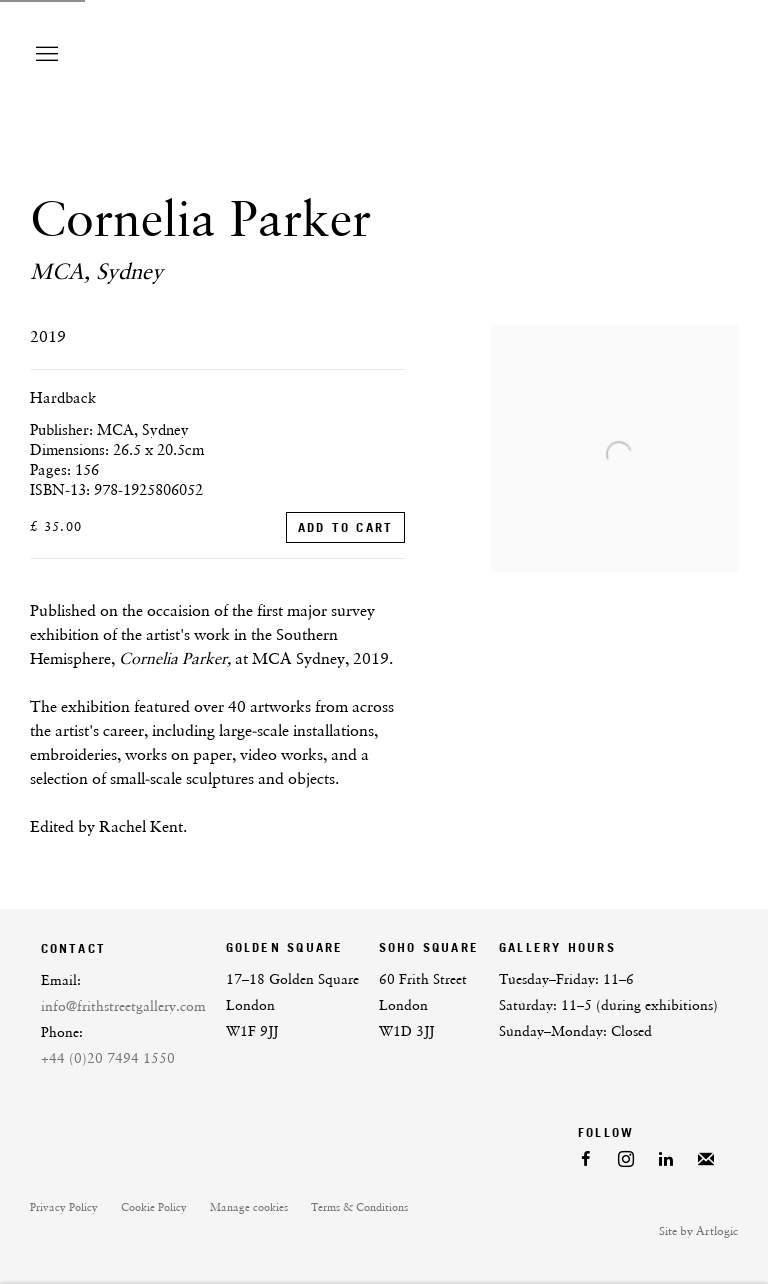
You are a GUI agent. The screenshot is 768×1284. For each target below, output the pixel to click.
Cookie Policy (154, 1207)
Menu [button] (45, 55)
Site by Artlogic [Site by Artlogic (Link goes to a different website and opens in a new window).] (698, 1231)
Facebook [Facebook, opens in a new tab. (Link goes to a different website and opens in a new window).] (586, 1160)
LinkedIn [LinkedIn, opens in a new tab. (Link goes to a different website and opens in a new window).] (666, 1160)
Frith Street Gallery (568, 54)
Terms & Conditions (359, 1207)
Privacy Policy (64, 1207)
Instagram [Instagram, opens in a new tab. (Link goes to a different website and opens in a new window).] (626, 1160)
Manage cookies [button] (249, 1207)
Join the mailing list (706, 1160)
